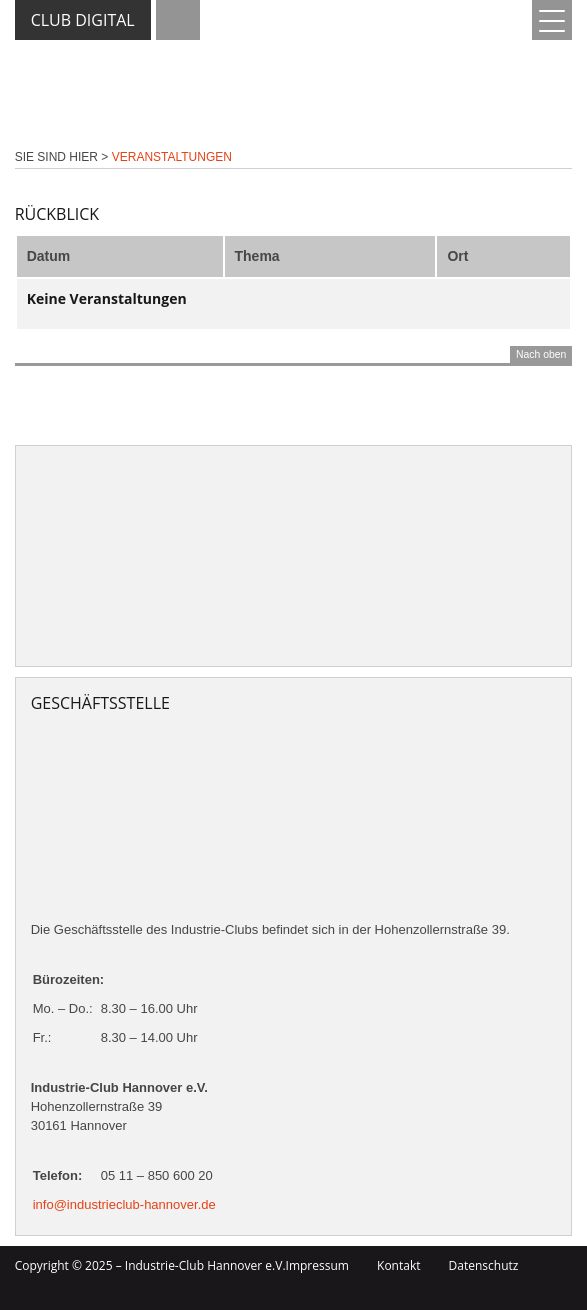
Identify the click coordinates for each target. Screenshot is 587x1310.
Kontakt (398, 1265)
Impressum (317, 1265)
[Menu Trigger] (552, 20)
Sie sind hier (56, 157)
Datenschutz (484, 1265)
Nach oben (541, 354)
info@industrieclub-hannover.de (124, 1204)
